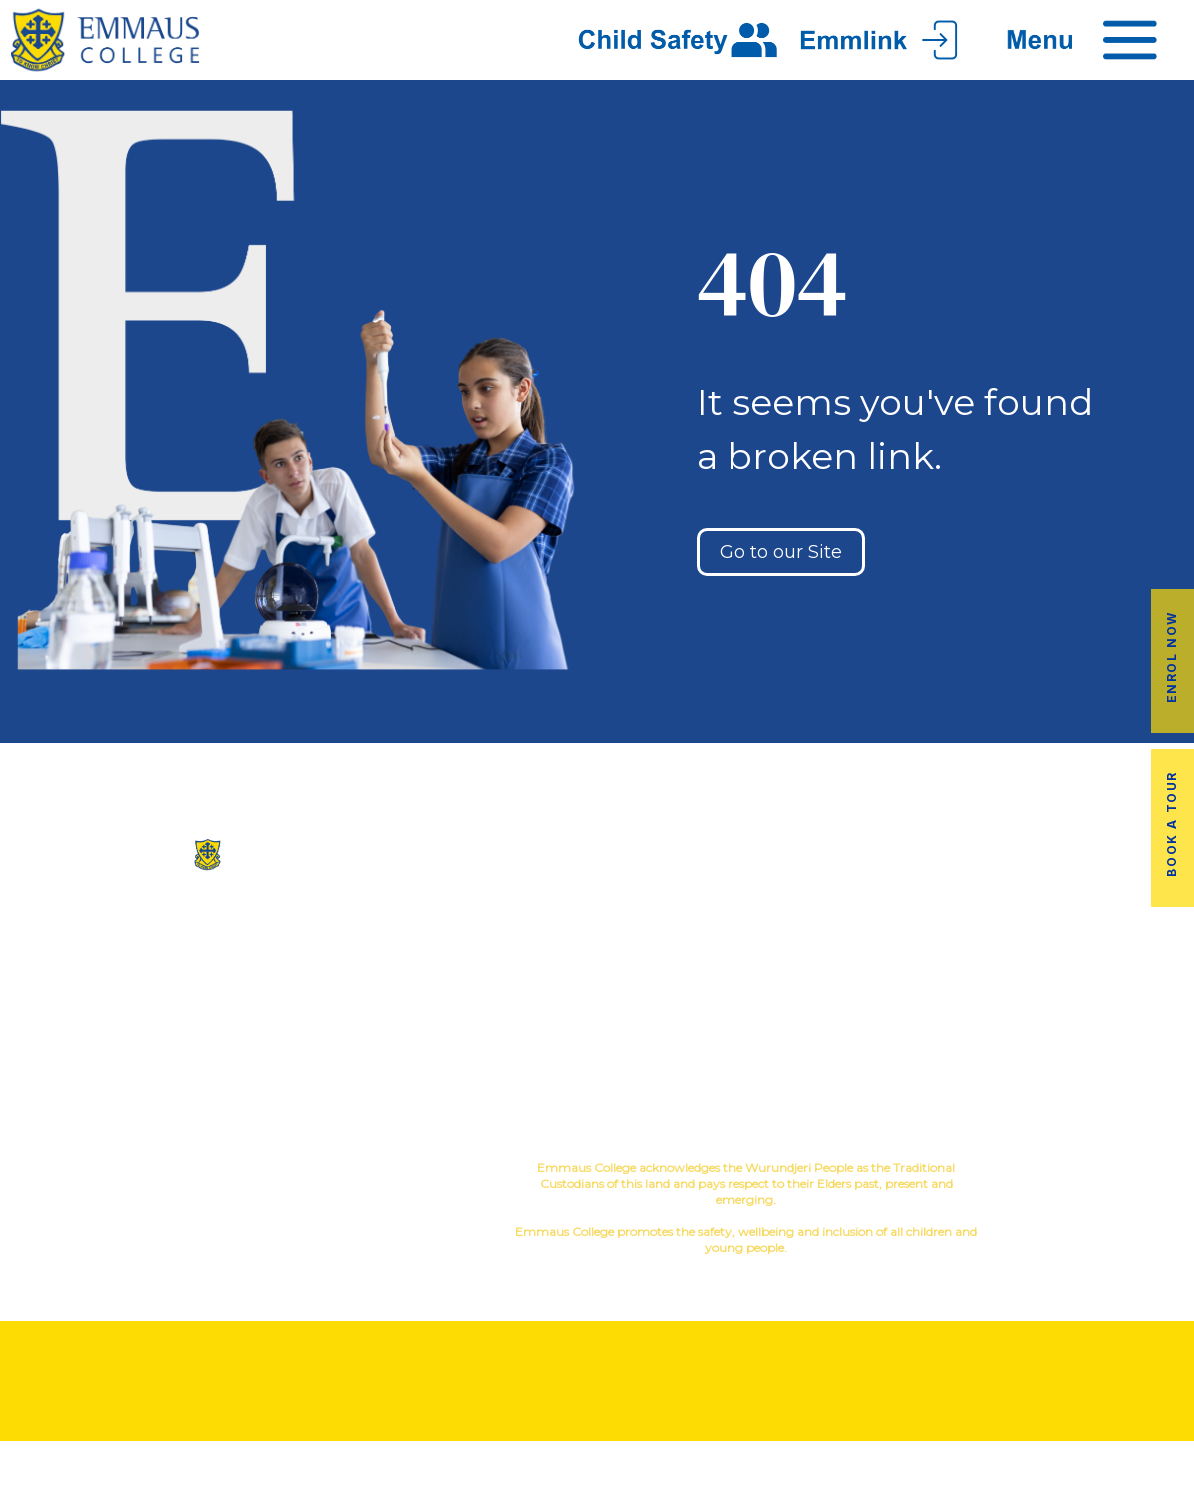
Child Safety (696, 1054)
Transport (895, 958)
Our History (497, 926)
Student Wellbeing (696, 1022)
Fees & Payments (1094, 958)
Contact (498, 1022)
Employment (1095, 990)
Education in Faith (696, 990)
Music (670, 958)
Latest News (895, 990)
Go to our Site (781, 552)
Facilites (497, 958)
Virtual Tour (497, 990)
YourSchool (1113, 1170)
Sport (728, 958)
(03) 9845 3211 (199, 933)
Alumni (896, 926)
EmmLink (1097, 1022)
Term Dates (895, 1022)
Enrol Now (1171, 656)
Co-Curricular (692, 926)
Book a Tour (1171, 824)
